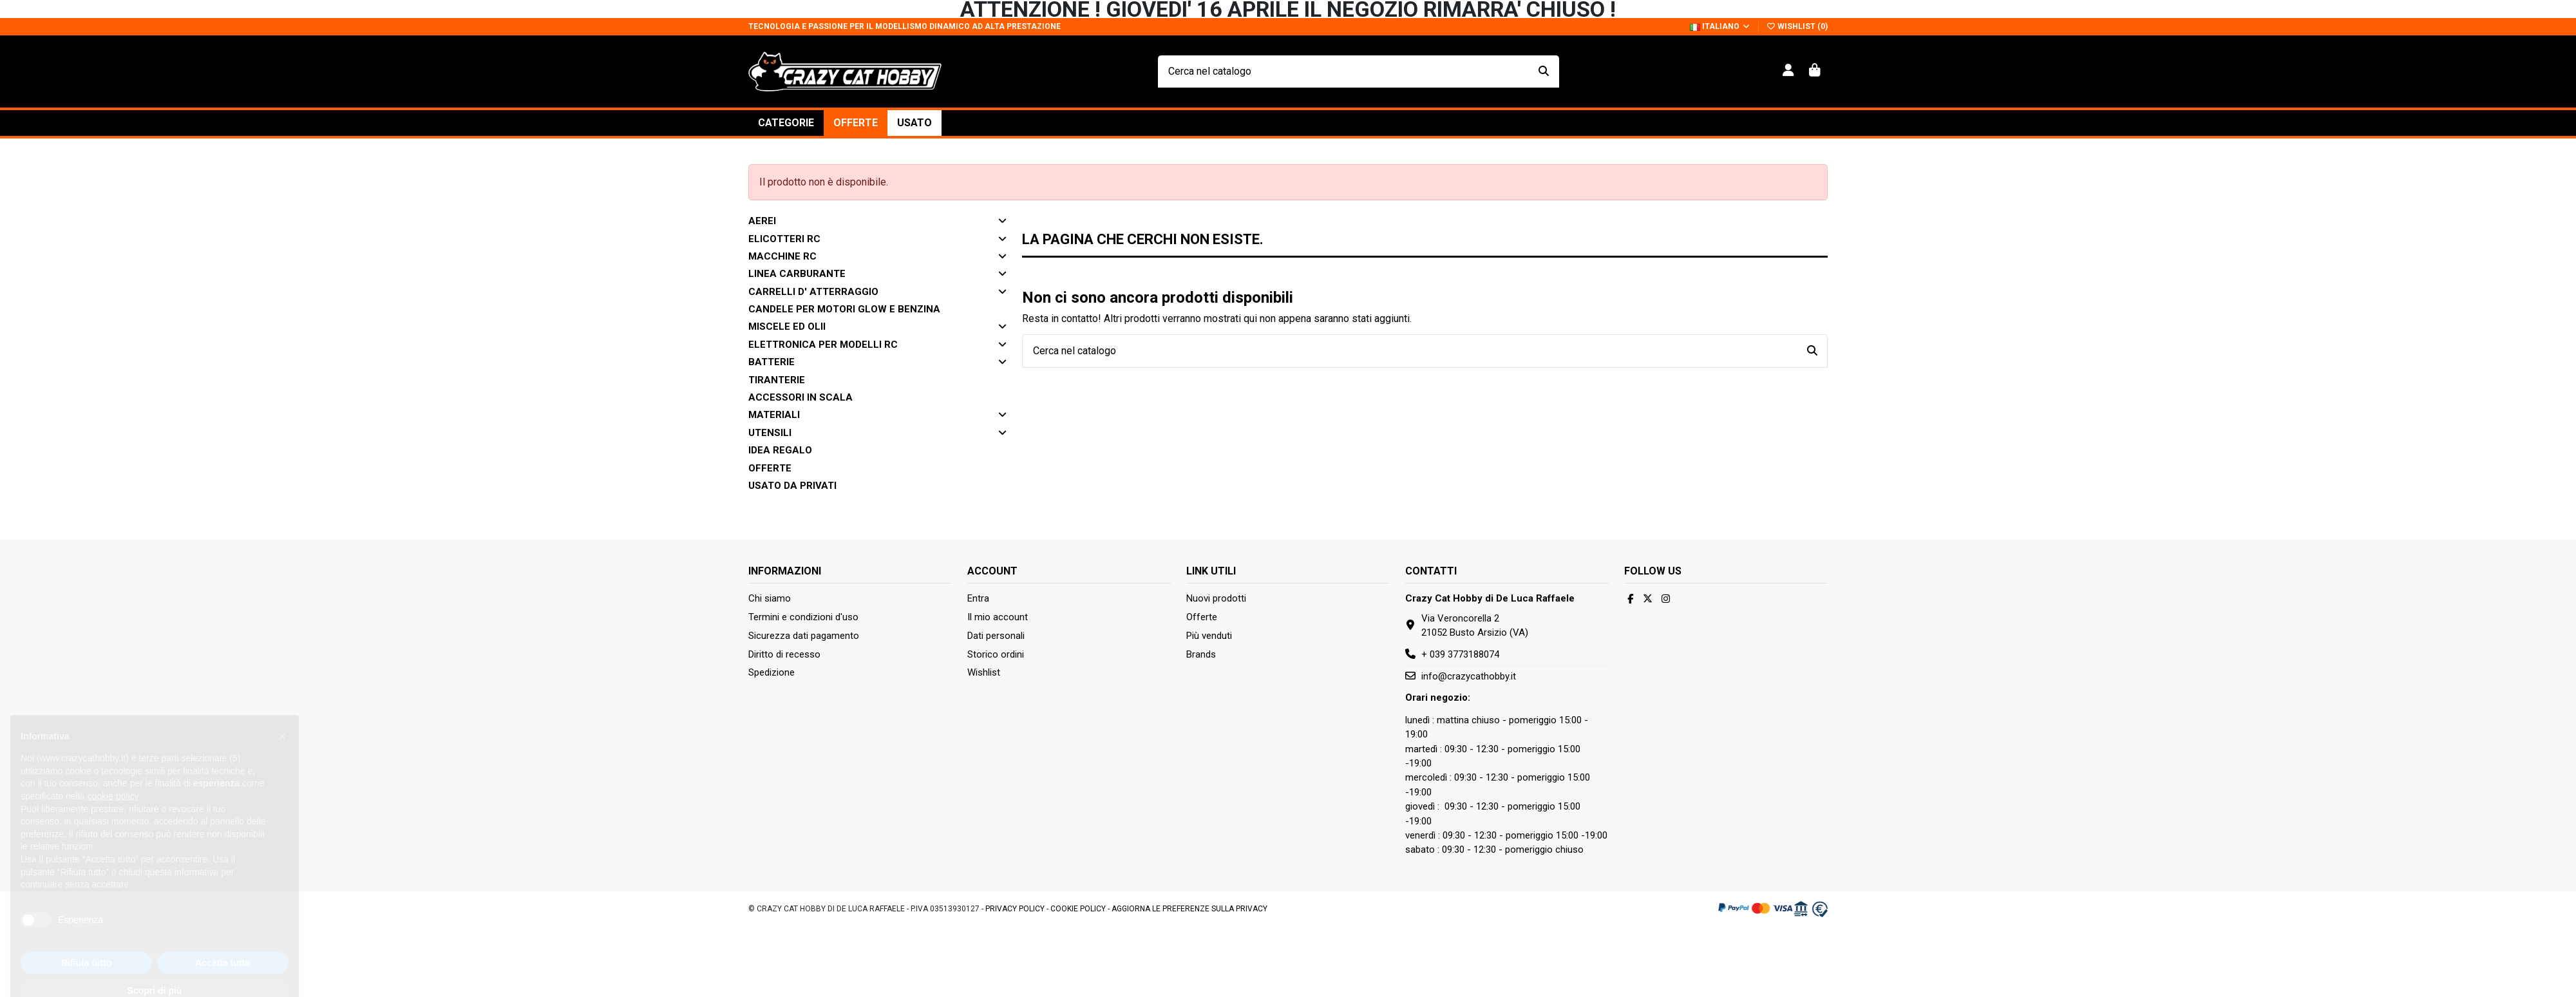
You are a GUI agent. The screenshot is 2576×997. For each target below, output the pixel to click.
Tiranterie (776, 380)
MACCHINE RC (782, 256)
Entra (978, 598)
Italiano (1720, 26)
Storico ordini (995, 654)
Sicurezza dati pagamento (803, 635)
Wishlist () (1797, 26)
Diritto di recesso (784, 654)
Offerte (769, 468)
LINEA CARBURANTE (797, 274)
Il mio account (997, 617)
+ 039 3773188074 (1460, 654)
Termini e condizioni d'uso (803, 617)
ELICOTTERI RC (784, 239)
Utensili (769, 433)
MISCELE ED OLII (787, 326)
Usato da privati (792, 485)
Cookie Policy (1078, 908)
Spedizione (771, 672)
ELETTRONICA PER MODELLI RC (823, 344)
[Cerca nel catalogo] (1543, 71)
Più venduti (1209, 635)
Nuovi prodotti (1216, 598)
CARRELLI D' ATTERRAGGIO (813, 292)
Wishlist (983, 672)
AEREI (762, 221)
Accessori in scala (800, 397)
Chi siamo (769, 598)
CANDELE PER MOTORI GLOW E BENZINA (844, 309)
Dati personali (996, 635)
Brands (1201, 654)
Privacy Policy (1015, 908)
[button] (786, 123)
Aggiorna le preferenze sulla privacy (1189, 908)
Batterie (771, 362)
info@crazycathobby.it (1468, 676)
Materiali (774, 415)
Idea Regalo (780, 450)
